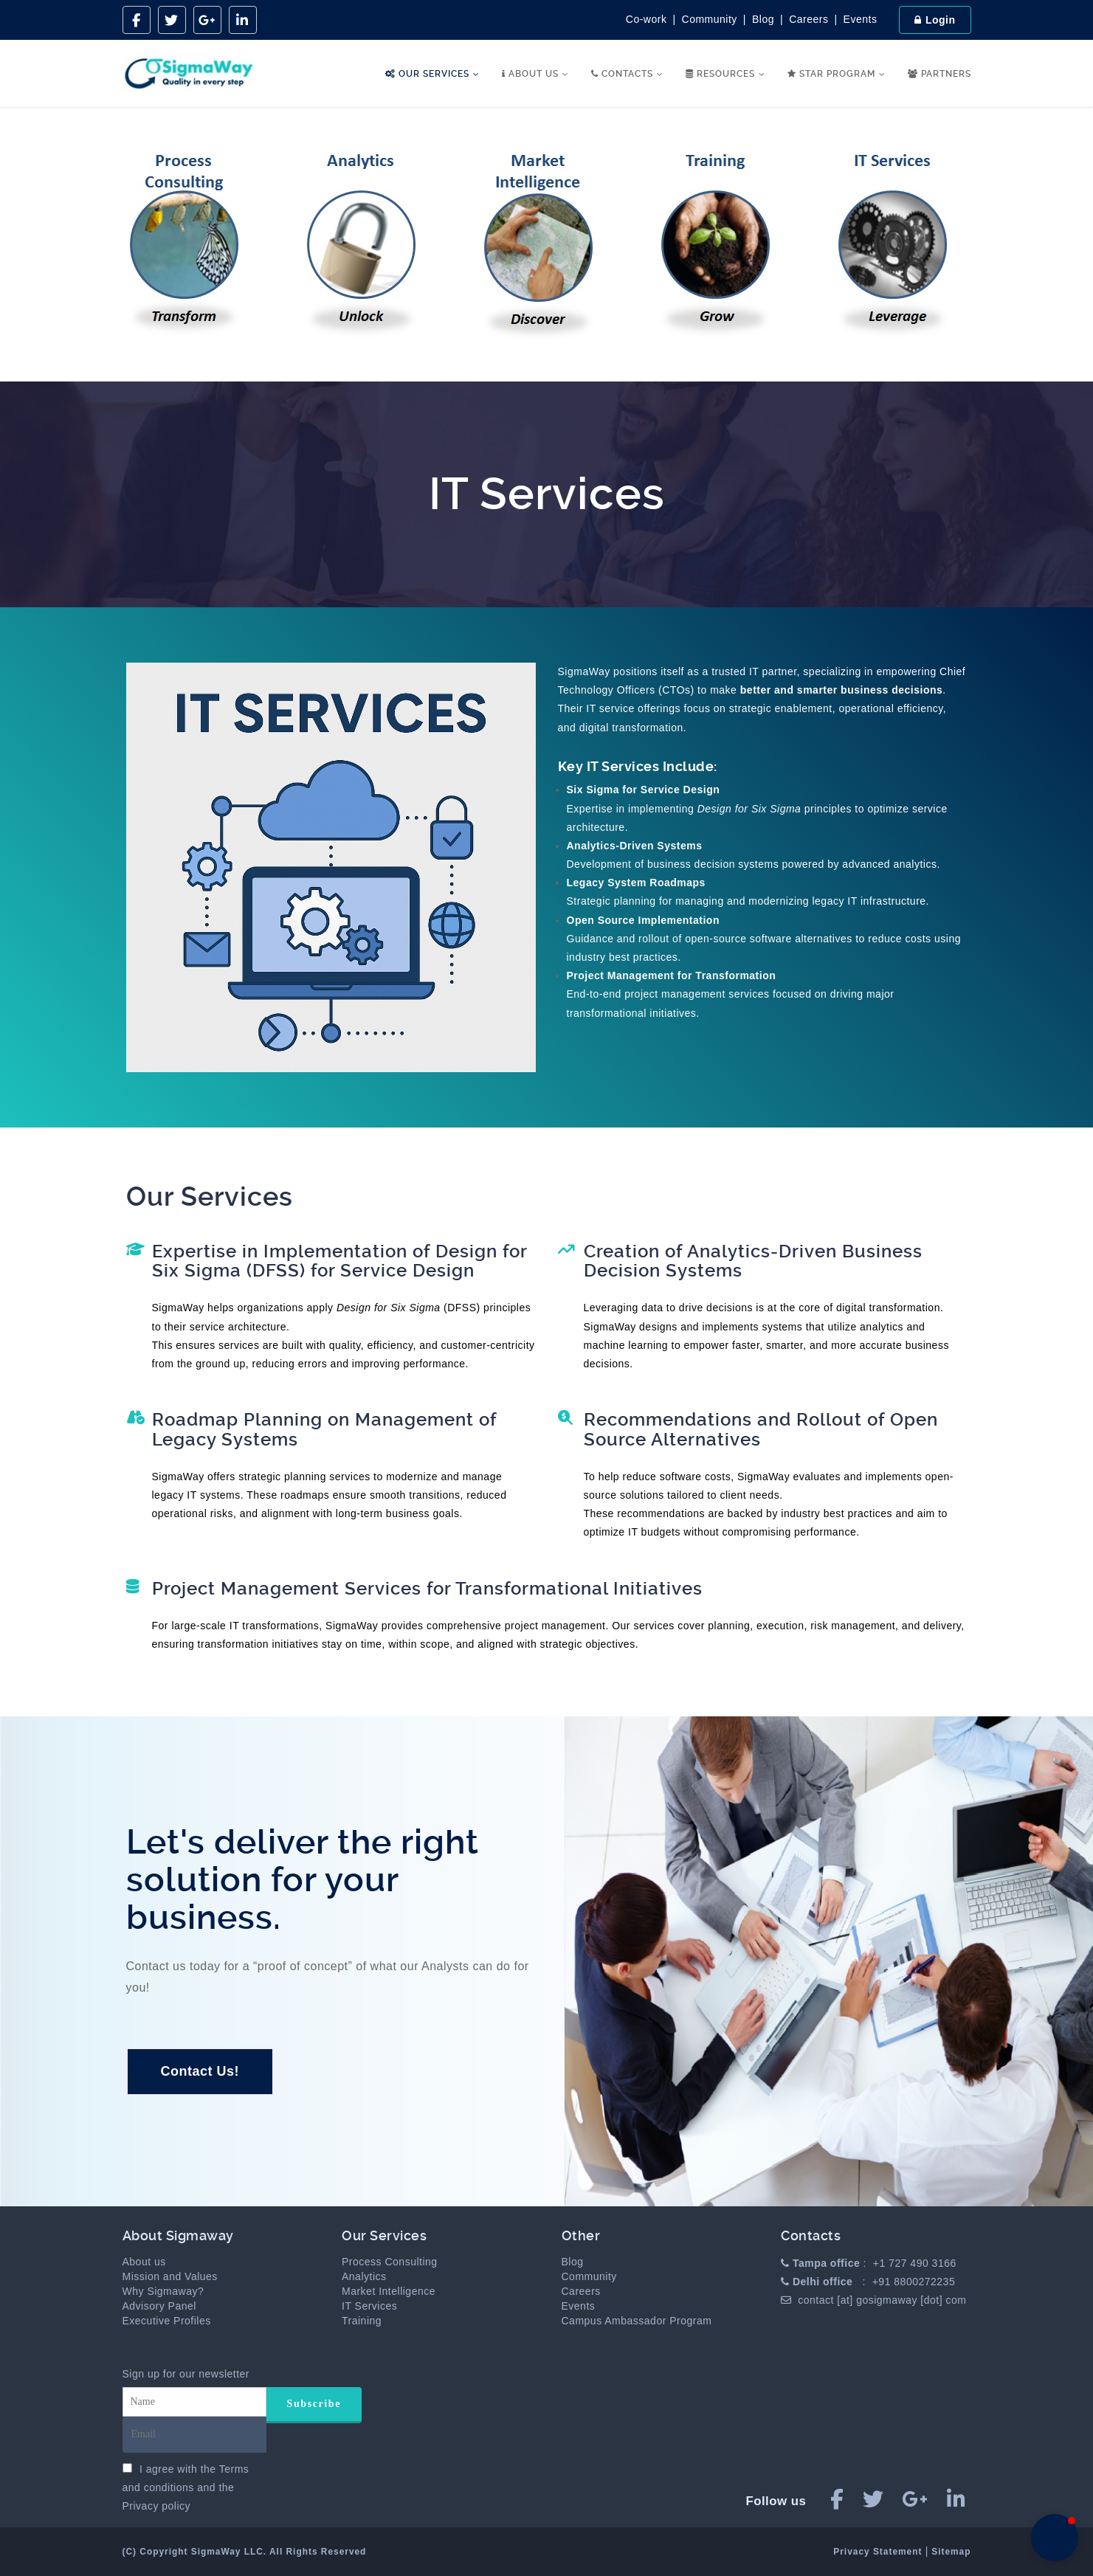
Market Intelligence (388, 2291)
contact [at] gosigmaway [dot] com (882, 2300)
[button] (1054, 2537)
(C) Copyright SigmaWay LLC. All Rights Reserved (245, 2551)
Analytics (364, 2276)
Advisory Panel (159, 2306)
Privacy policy (157, 2506)
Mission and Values (170, 2276)
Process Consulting (390, 2262)
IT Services (369, 2306)
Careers (808, 19)
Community (709, 19)
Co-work (646, 19)
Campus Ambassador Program (637, 2321)
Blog (763, 19)
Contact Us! (200, 2071)
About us (144, 2262)
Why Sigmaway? (163, 2291)
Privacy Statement (879, 2551)
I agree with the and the (186, 2487)
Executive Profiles (167, 2321)
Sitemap (950, 2551)
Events (860, 19)
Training (362, 2321)
